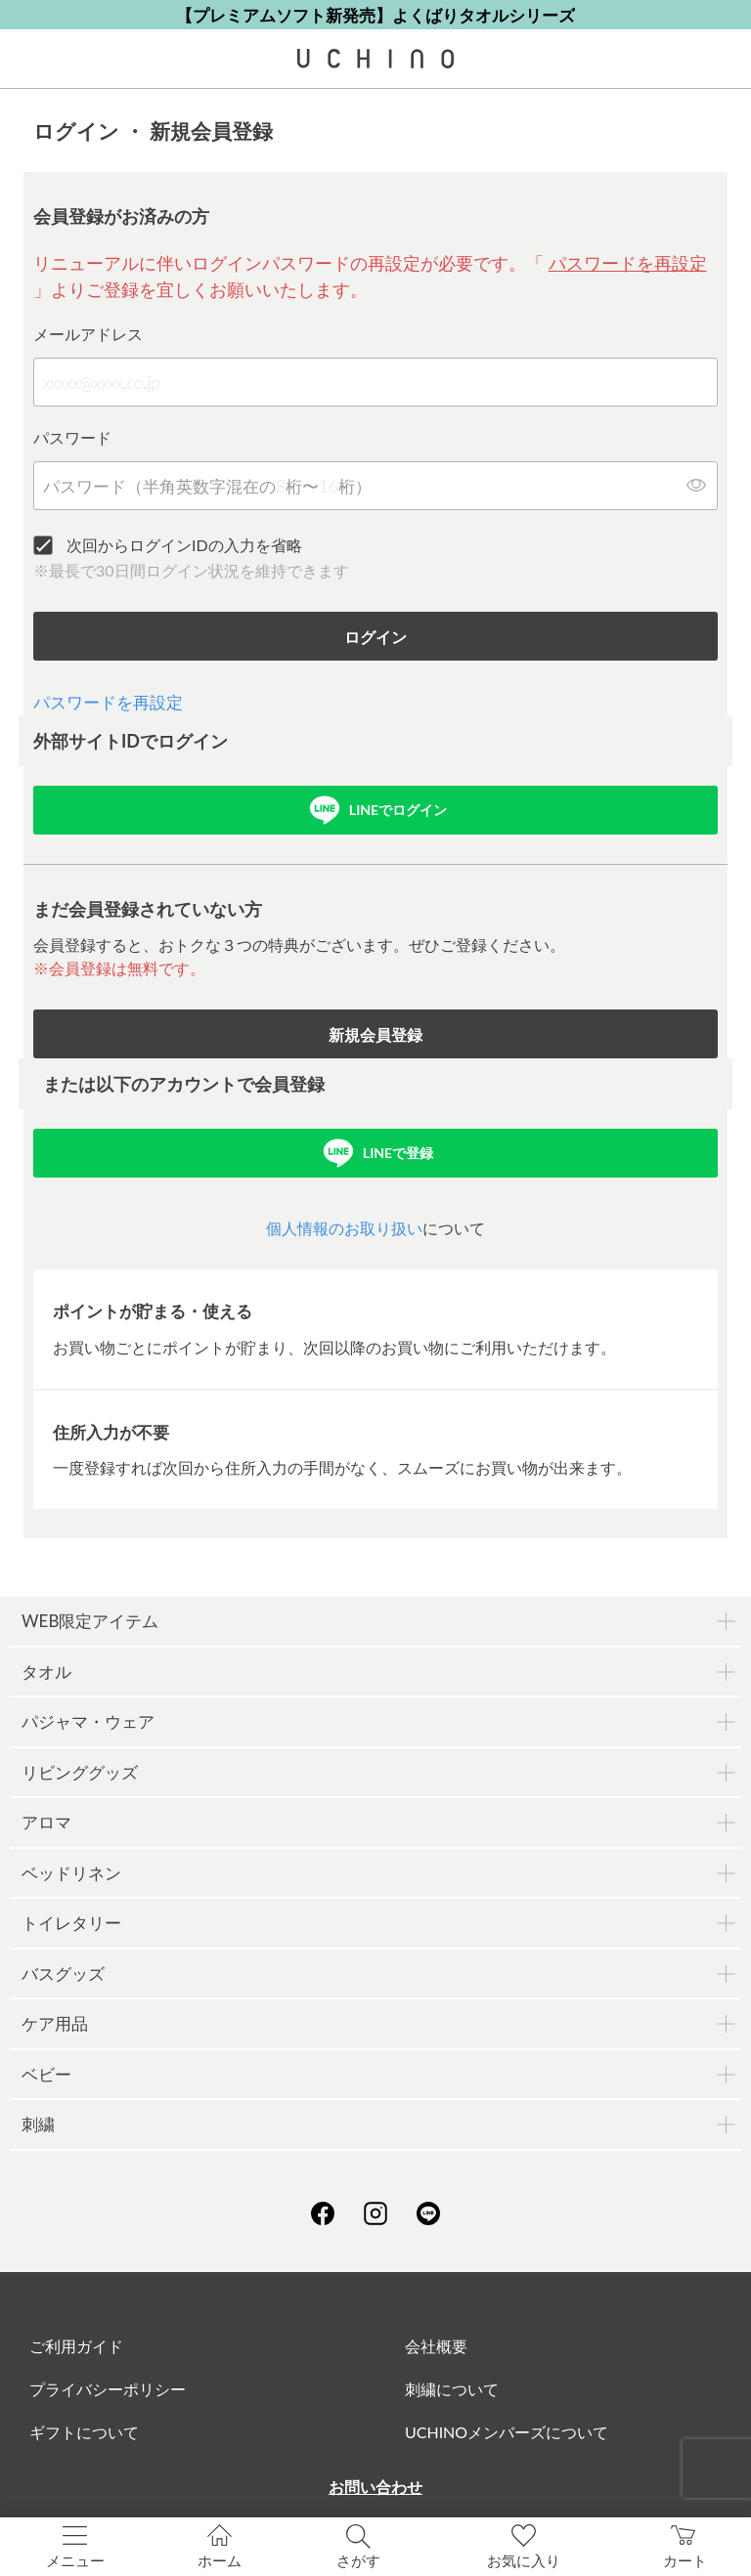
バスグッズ (63, 1973)
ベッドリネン (71, 1873)
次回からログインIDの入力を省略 (184, 545)
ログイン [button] (375, 636)
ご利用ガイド (76, 2346)
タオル (46, 1671)
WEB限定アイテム (90, 1620)
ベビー (46, 2074)
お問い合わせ (375, 2486)
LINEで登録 (398, 1152)
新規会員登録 (375, 1034)
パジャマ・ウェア (88, 1721)
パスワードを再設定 (628, 263)
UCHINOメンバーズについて (506, 2432)
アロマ (46, 1822)
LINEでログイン (398, 809)
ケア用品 (55, 2023)
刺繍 (38, 2124)
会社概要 (436, 2346)
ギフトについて (84, 2432)
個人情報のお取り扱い (344, 1228)
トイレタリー (71, 1922)
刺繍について (452, 2389)
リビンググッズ (80, 1772)
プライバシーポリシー (107, 2389)
